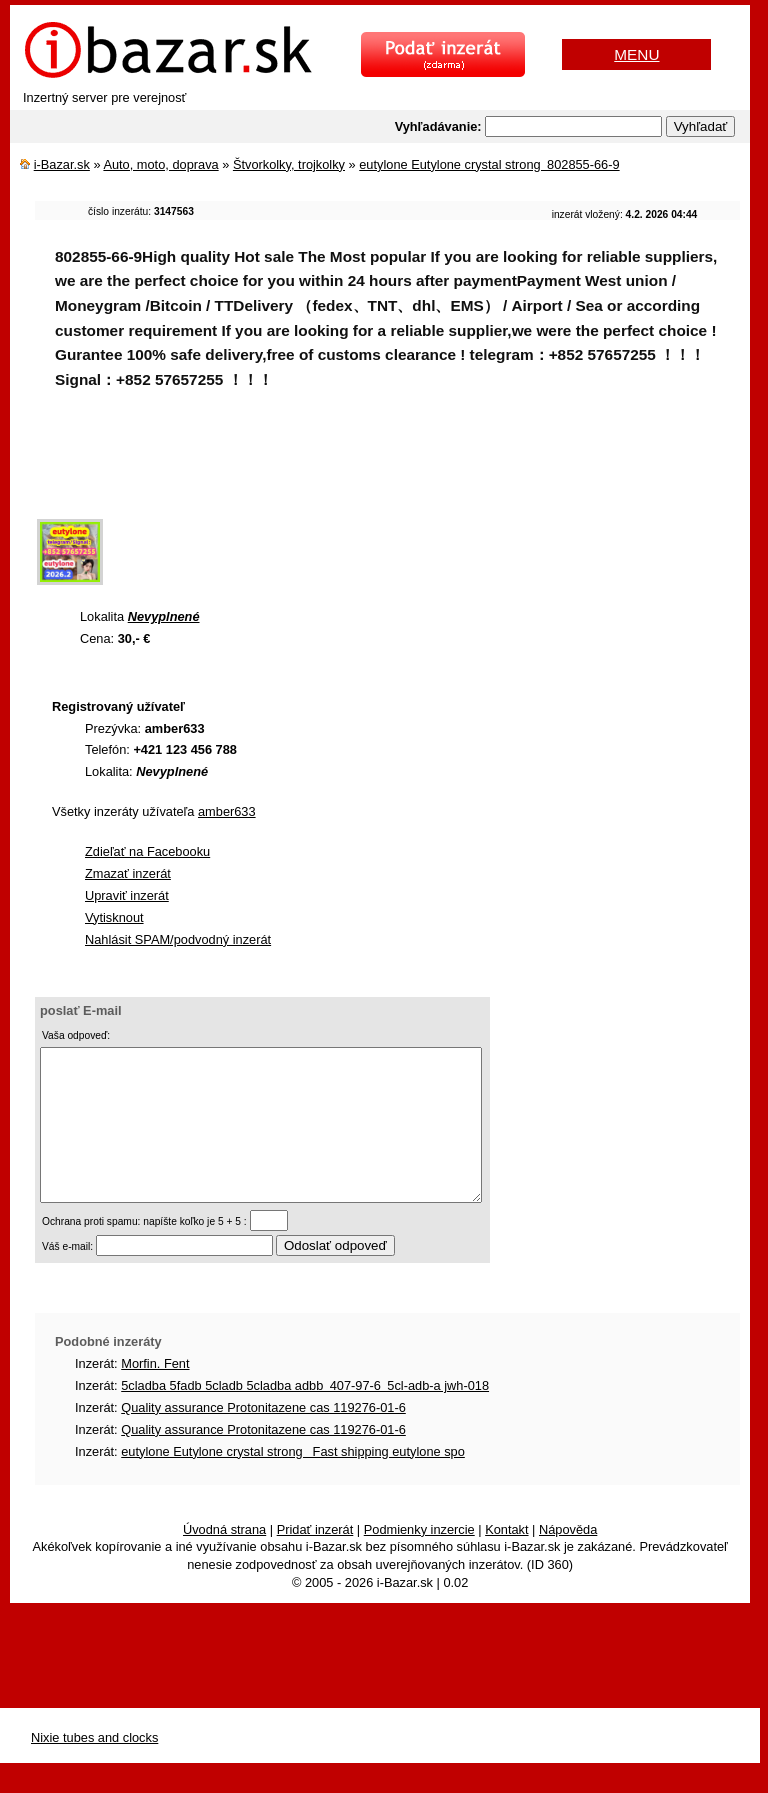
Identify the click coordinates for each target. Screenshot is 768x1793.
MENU (636, 54)
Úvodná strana (224, 1559)
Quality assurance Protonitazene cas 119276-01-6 (263, 1437)
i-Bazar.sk (62, 164)
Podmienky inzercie (419, 1559)
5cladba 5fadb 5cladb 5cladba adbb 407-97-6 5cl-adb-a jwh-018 (305, 1415)
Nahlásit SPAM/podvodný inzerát (178, 939)
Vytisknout (114, 917)
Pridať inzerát (315, 1559)
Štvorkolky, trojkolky (289, 164)
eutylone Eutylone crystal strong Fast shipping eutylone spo (293, 1481)
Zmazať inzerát (128, 873)
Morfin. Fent (155, 1393)
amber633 (227, 811)
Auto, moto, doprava (160, 164)
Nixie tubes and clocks (94, 1767)
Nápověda (568, 1559)
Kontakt (506, 1559)
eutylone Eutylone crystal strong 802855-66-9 (489, 164)
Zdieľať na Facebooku (147, 851)
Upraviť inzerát (127, 895)
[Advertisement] (399, 467)
